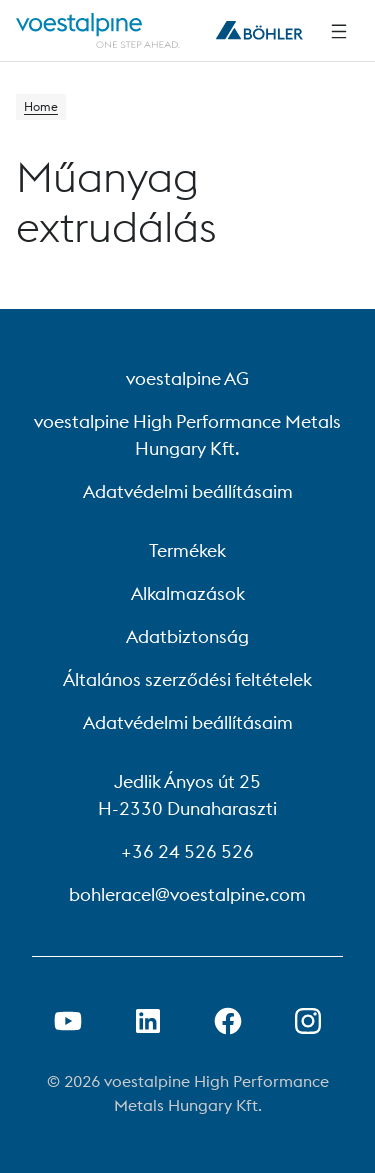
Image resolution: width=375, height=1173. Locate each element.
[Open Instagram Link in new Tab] (308, 1021)
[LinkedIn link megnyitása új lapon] (148, 1021)
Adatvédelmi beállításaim (188, 491)
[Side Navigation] (339, 31)
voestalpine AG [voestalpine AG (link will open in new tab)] (187, 378)
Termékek (187, 550)
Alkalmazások (188, 593)
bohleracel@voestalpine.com (187, 894)
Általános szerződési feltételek (187, 679)
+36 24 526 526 (187, 851)
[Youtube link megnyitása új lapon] (68, 1021)
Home (41, 106)
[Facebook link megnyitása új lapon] (228, 1021)
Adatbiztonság (187, 636)
